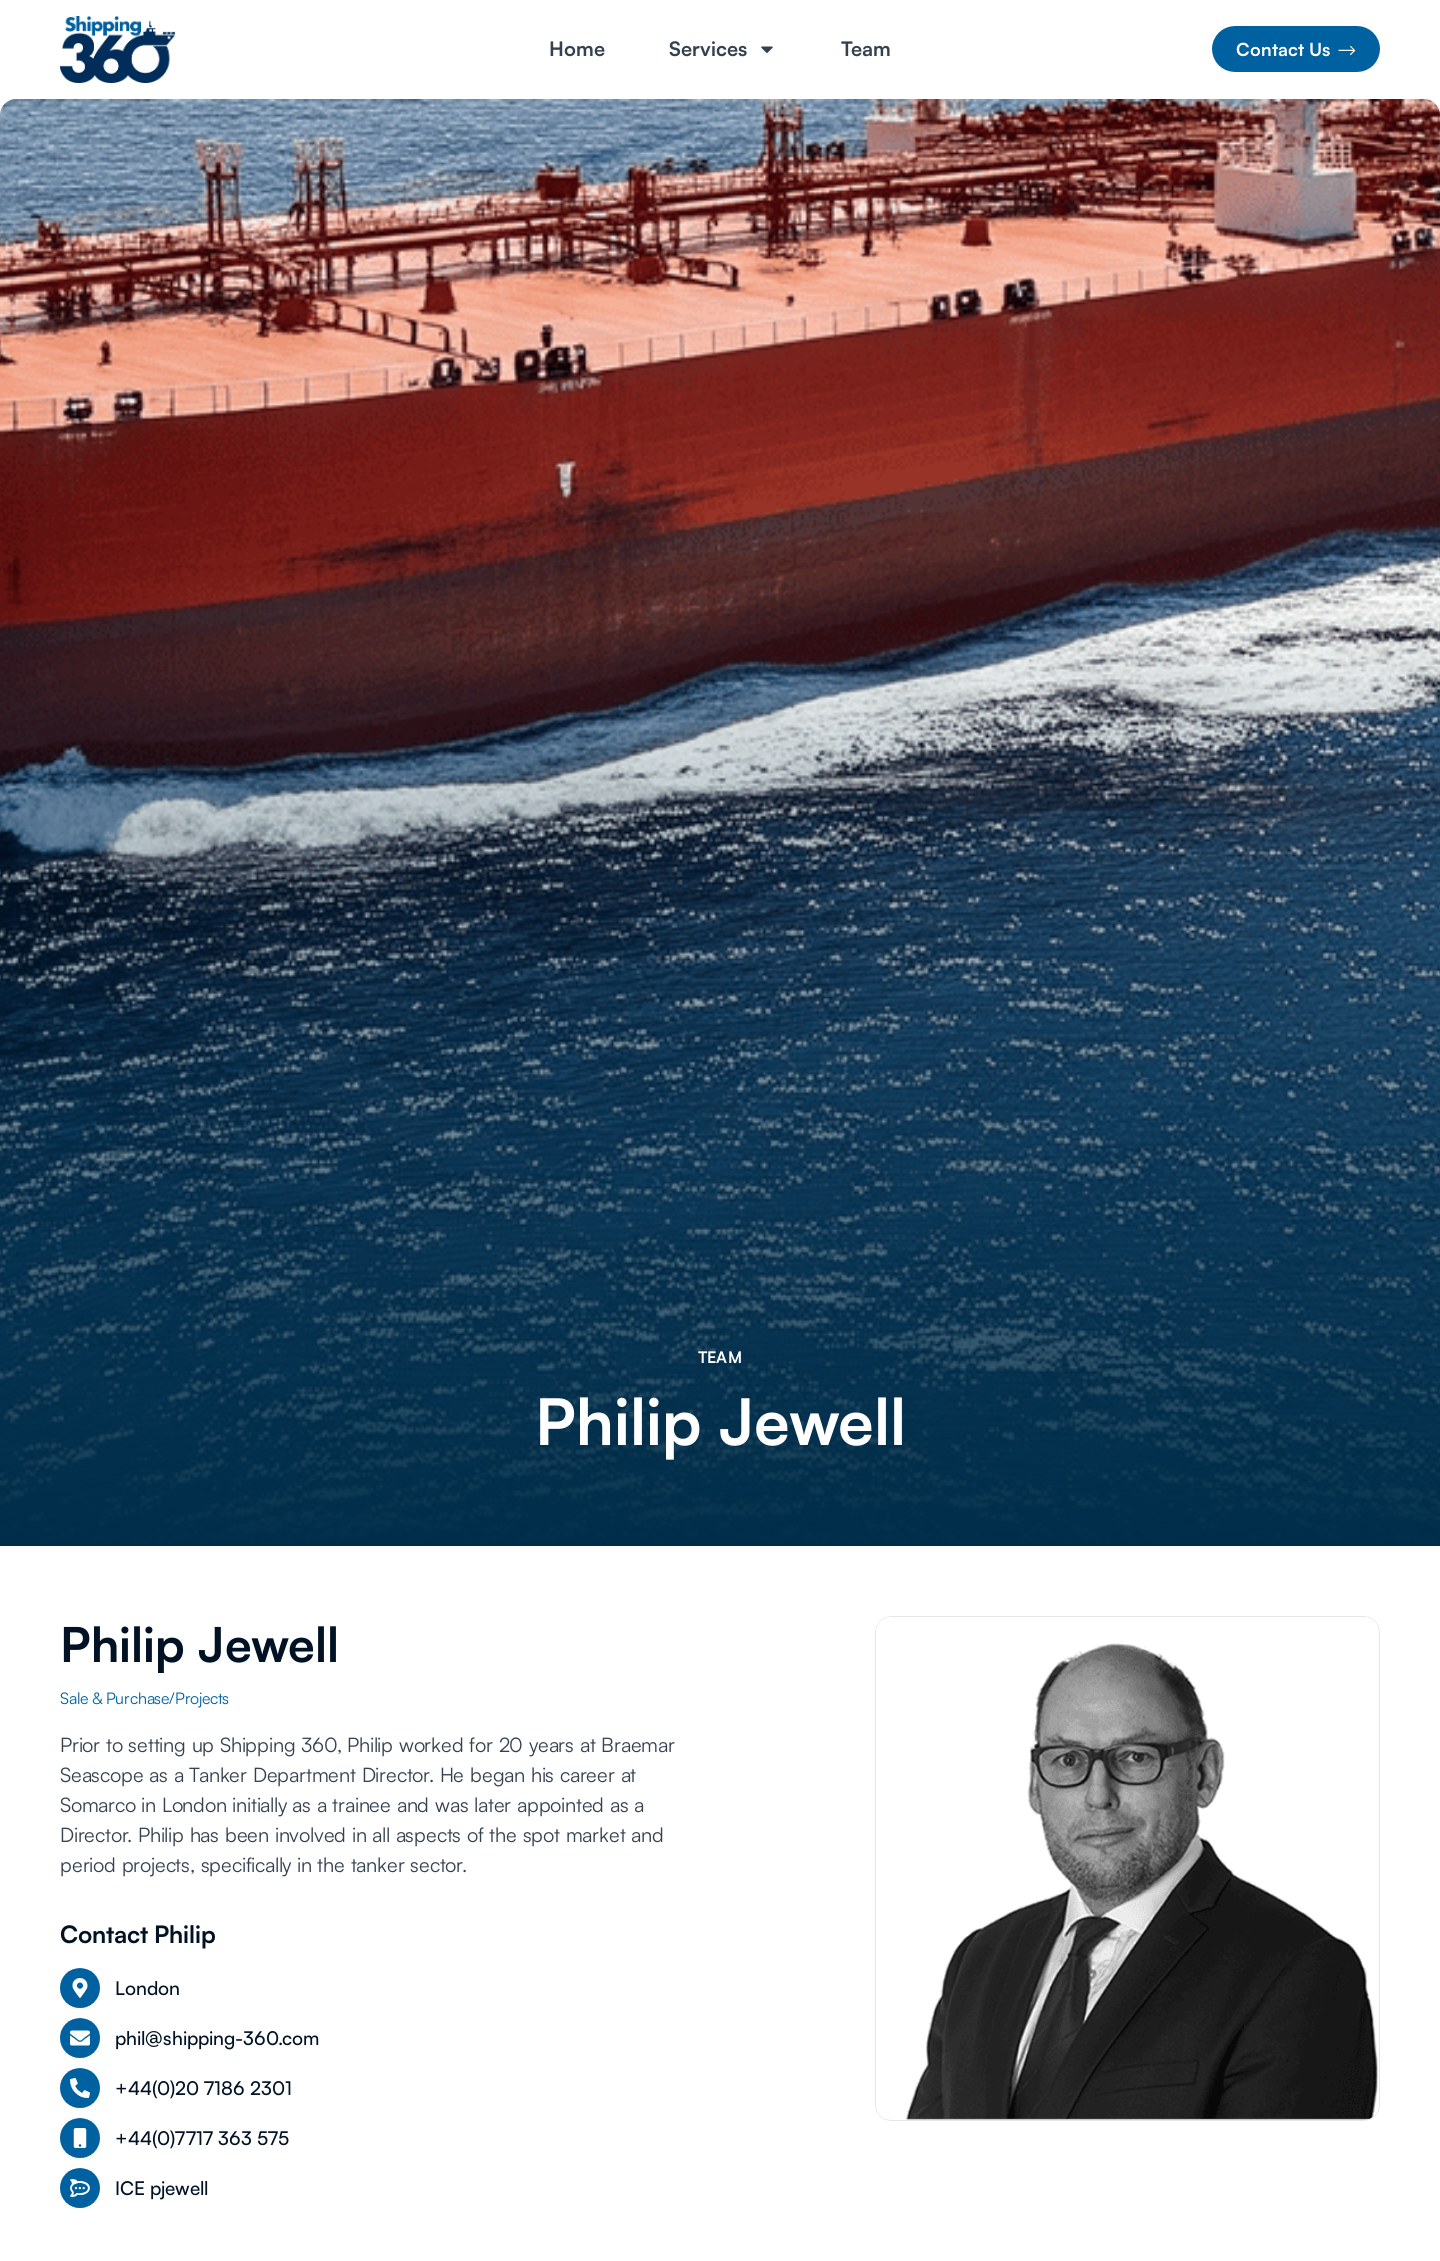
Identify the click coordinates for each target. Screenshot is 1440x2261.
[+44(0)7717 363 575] (80, 2138)
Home (577, 49)
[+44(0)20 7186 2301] (80, 2088)
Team (866, 49)
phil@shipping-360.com (217, 2038)
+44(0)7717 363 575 (202, 2138)
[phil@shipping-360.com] (80, 2038)
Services (723, 49)
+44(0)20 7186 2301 (203, 2088)
